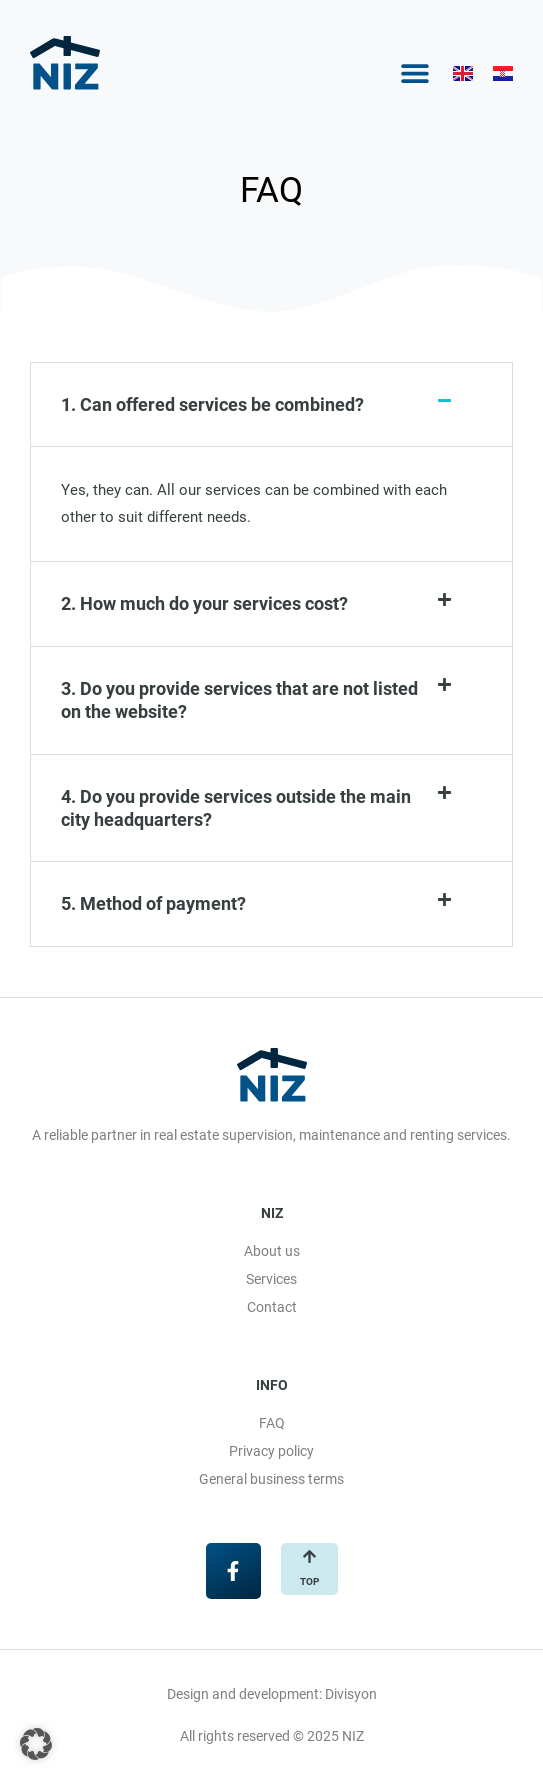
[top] (309, 1556)
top (309, 1581)
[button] (415, 72)
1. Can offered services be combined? (212, 404)
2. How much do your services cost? (204, 603)
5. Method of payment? (153, 903)
